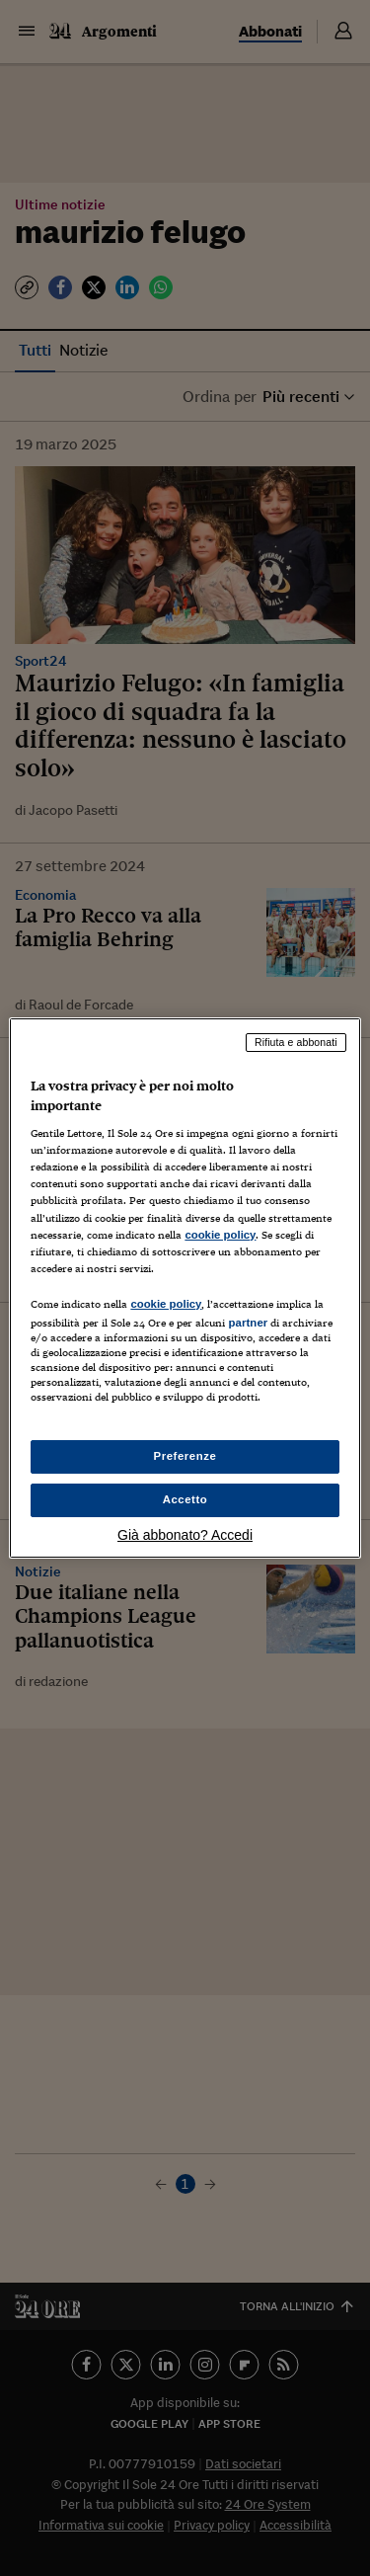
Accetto (185, 1499)
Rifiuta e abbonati (296, 1042)
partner (247, 1322)
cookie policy (220, 1235)
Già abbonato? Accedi (185, 1535)
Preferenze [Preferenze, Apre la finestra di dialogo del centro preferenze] (185, 1456)
